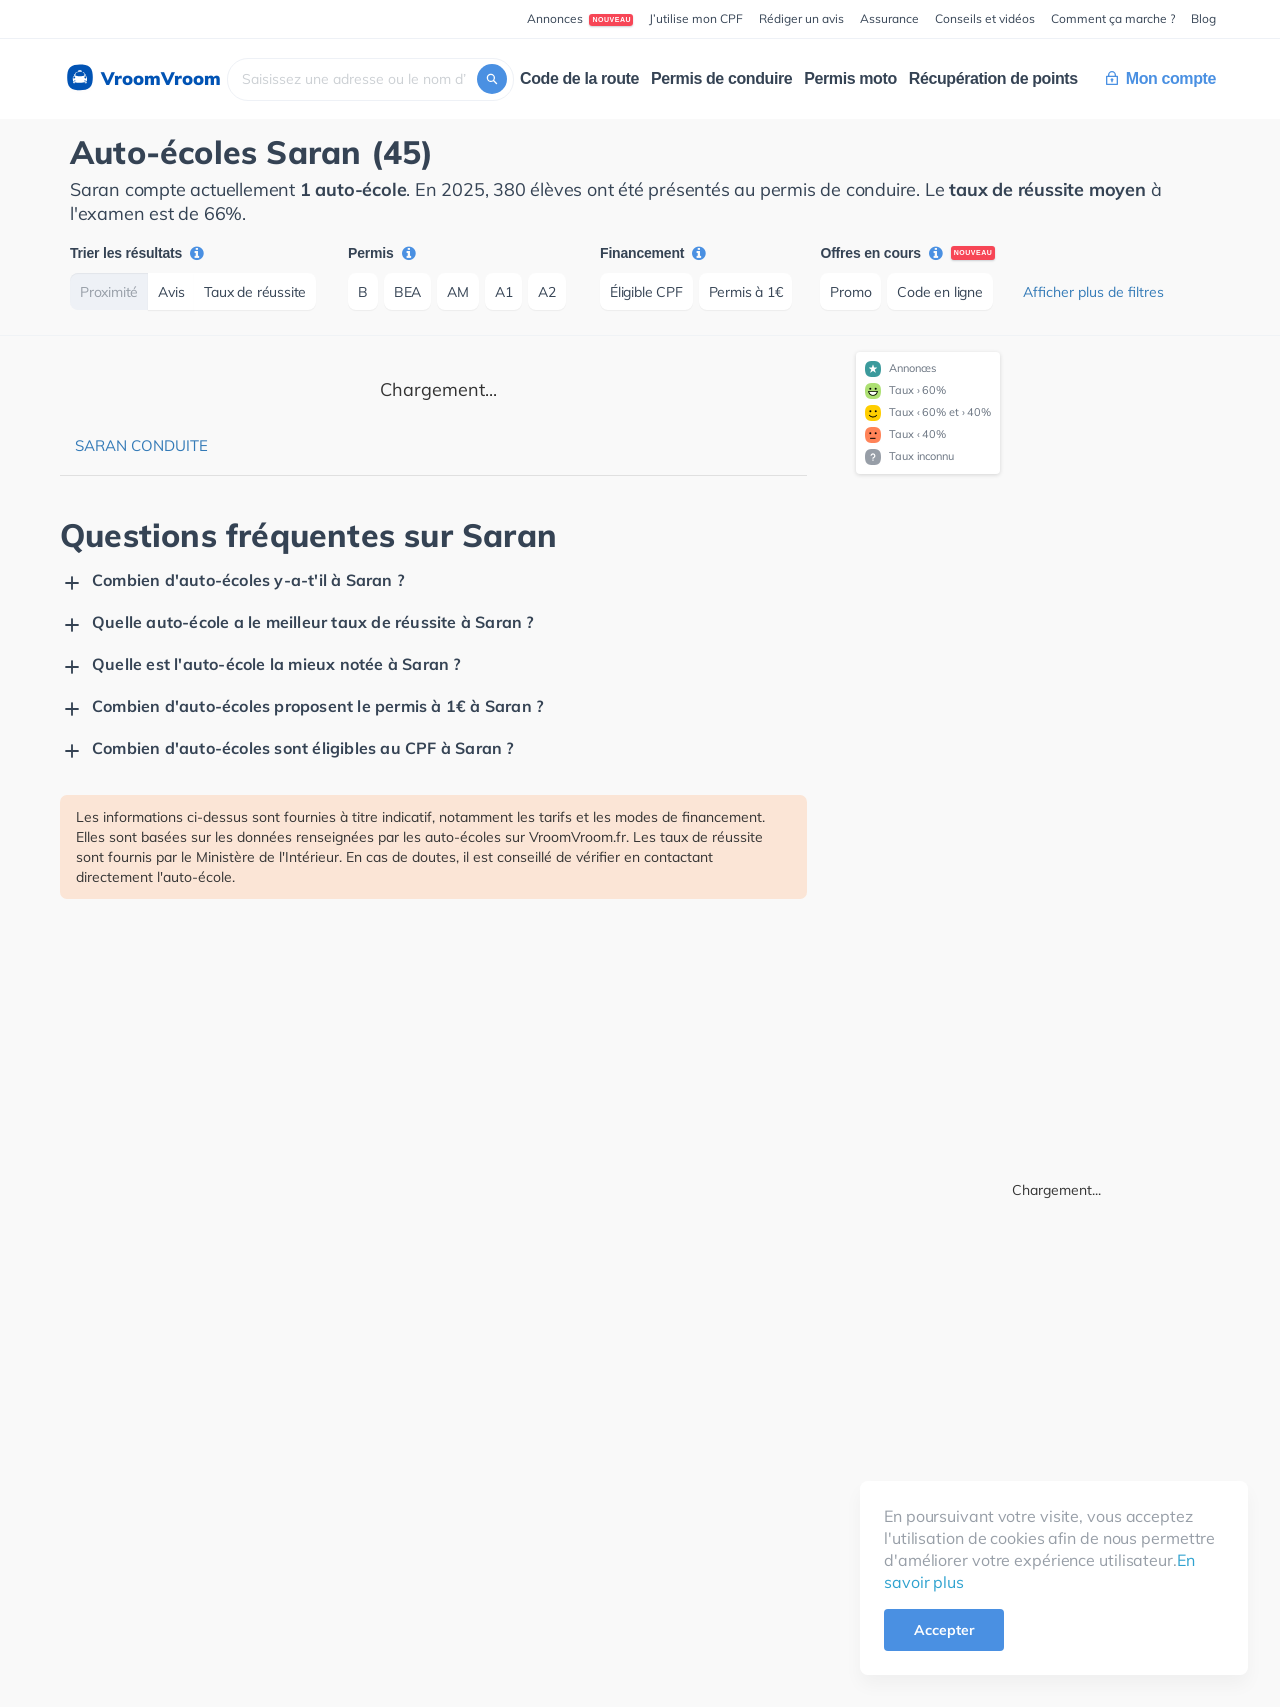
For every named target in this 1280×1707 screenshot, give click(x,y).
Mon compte (1161, 78)
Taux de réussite (255, 292)
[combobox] (370, 79)
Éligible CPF (646, 292)
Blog (1203, 18)
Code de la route (579, 78)
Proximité (109, 292)
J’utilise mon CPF (696, 18)
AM (458, 292)
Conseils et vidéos (985, 18)
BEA (407, 292)
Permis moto (850, 78)
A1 (504, 292)
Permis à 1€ (746, 292)
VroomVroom (142, 79)
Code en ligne (939, 292)
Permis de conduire (721, 78)
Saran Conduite (141, 445)
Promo (850, 292)
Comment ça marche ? (1113, 18)
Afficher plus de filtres (1093, 292)
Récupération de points (993, 78)
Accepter (944, 1630)
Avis (171, 292)
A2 (547, 292)
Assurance (889, 18)
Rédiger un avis (801, 18)
